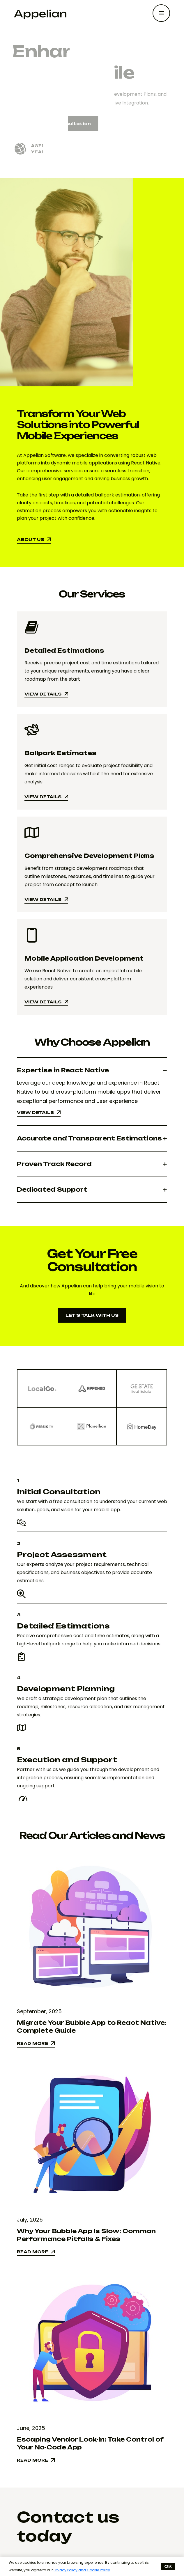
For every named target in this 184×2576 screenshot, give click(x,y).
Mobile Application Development (84, 958)
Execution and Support (67, 1759)
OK (168, 2566)
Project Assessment (62, 1554)
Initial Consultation (58, 1491)
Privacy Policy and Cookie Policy (82, 2570)
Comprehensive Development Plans (89, 855)
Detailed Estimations (64, 650)
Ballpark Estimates (60, 753)
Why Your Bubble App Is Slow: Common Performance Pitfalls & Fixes (86, 2235)
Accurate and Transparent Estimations (89, 1138)
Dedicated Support (52, 1189)
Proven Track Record (54, 1164)
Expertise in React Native (63, 1070)
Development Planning (66, 1688)
